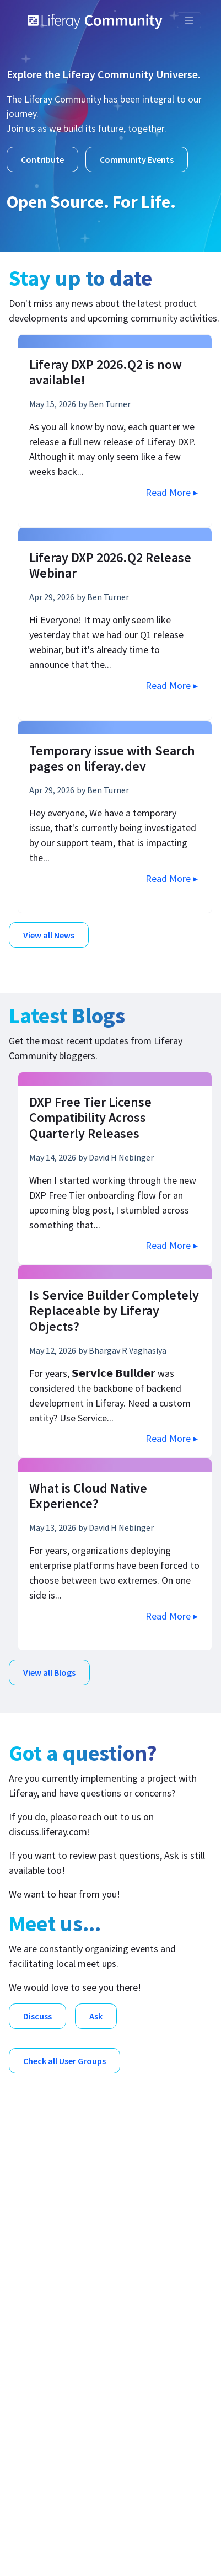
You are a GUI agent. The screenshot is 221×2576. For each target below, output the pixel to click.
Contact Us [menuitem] (49, 2419)
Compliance (96, 2542)
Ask (96, 2016)
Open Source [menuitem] (52, 2332)
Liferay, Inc (123, 2503)
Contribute (42, 159)
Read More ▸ (171, 492)
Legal (43, 2542)
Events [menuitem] (40, 2367)
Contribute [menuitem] (48, 2436)
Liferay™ (136, 2518)
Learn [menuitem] (38, 2385)
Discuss (37, 2016)
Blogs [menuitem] (38, 2280)
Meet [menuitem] (37, 2315)
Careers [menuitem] (42, 2402)
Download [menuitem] (47, 2350)
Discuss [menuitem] (41, 2297)
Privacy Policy (166, 2542)
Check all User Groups (64, 2060)
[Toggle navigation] (189, 20)
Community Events (137, 159)
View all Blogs (49, 1672)
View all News (48, 934)
